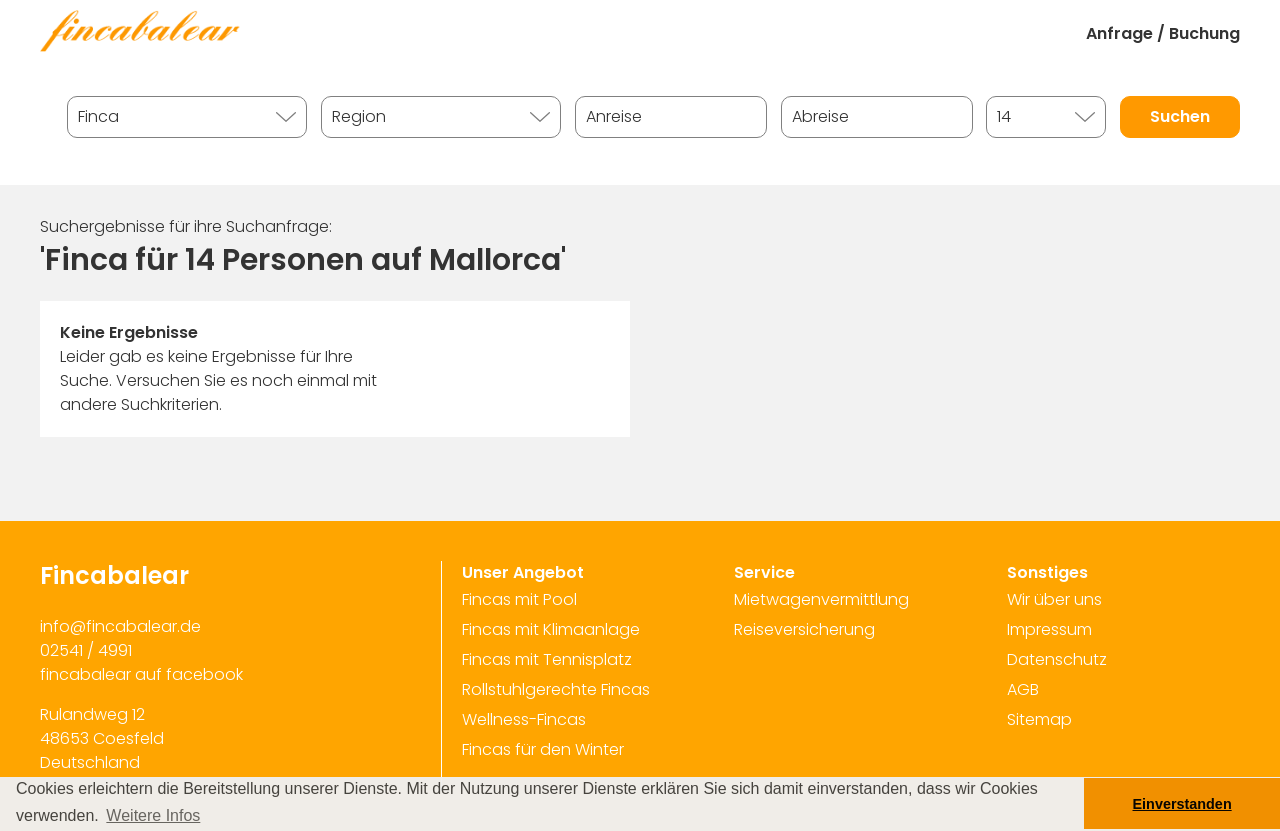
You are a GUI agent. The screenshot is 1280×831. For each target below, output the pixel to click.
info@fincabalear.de (120, 626)
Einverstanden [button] (1182, 804)
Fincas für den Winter (543, 749)
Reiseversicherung (804, 629)
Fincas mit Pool (519, 599)
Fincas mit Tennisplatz (547, 659)
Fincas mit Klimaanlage (551, 629)
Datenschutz (1057, 659)
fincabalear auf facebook (141, 674)
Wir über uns (1054, 599)
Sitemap (1039, 719)
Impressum (1049, 629)
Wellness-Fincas (524, 719)
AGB (1023, 689)
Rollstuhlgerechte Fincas (556, 689)
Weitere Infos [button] (153, 815)
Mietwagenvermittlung (821, 599)
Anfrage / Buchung (1163, 33)
